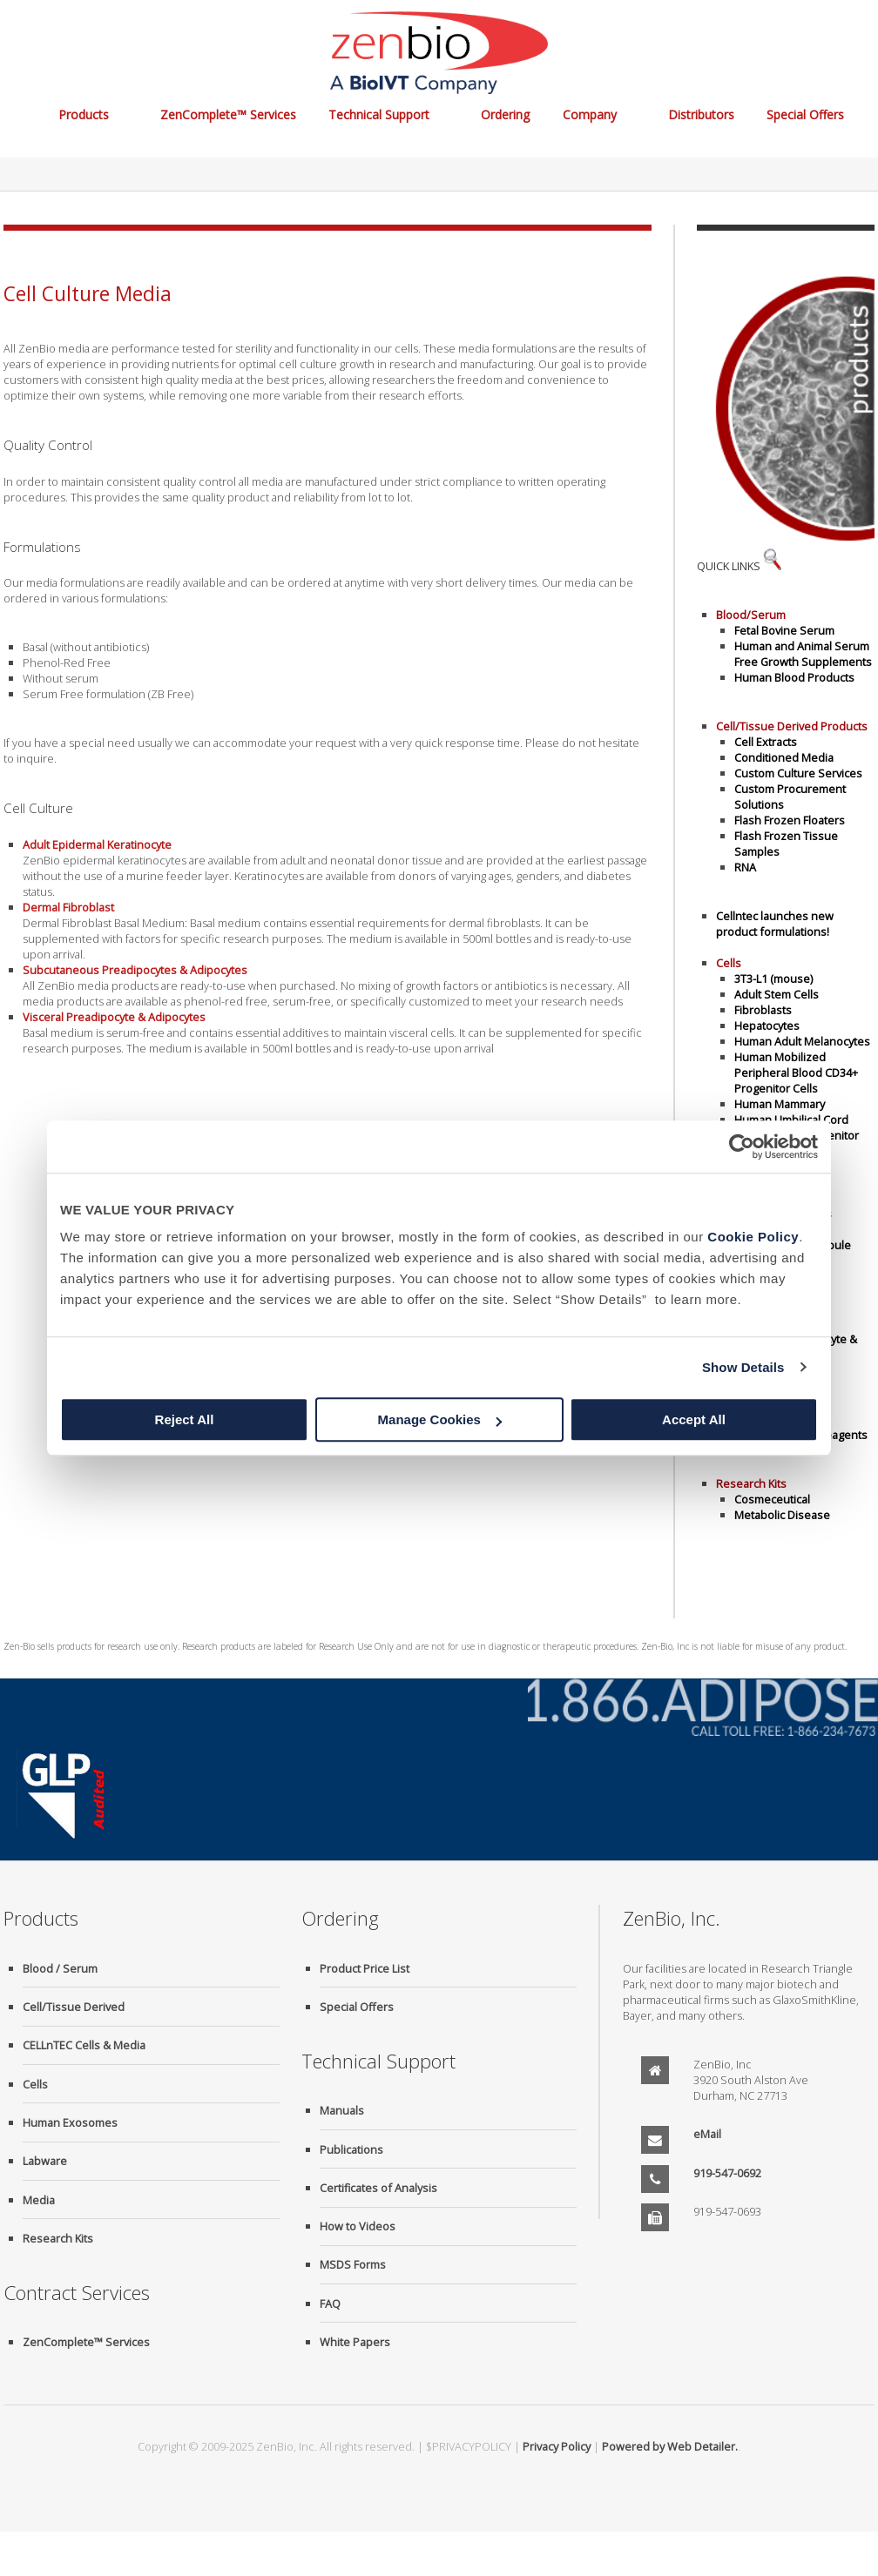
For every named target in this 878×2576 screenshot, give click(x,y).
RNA (745, 867)
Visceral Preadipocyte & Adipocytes (114, 1017)
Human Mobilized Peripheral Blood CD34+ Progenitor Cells (796, 1072)
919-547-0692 (727, 2173)
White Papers (355, 2342)
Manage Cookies (440, 1419)
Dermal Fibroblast (68, 907)
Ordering (505, 114)
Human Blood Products (794, 677)
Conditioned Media (784, 757)
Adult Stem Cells (776, 994)
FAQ (330, 2303)
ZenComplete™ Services (228, 114)
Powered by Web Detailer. (670, 2446)
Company (590, 114)
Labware (45, 2161)
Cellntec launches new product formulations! (775, 923)
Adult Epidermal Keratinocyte (97, 844)
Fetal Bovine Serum (784, 630)
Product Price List (364, 1968)
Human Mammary (779, 1104)
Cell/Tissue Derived (74, 2006)
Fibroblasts (763, 1010)
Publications (351, 2149)
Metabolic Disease (782, 1515)
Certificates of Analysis (378, 2188)
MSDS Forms (353, 2264)
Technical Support (378, 114)
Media (39, 2200)
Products (83, 114)
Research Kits (58, 2238)
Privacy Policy (557, 2446)
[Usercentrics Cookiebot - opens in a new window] (741, 1146)
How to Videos (357, 2226)
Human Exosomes (70, 2122)
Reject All (184, 1419)
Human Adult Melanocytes (802, 1041)
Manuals (342, 2110)
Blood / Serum (60, 1968)
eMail (707, 2134)
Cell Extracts (765, 742)
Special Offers (805, 114)
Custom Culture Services (798, 773)
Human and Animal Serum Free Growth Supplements (803, 653)
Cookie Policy (753, 1236)
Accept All (694, 1419)
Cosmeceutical (772, 1499)
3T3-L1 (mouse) (773, 978)
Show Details (743, 1367)
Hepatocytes (767, 1025)
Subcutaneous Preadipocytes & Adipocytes (135, 970)
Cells (35, 2084)
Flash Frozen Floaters (789, 820)
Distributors (701, 114)
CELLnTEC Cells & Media (84, 2045)
